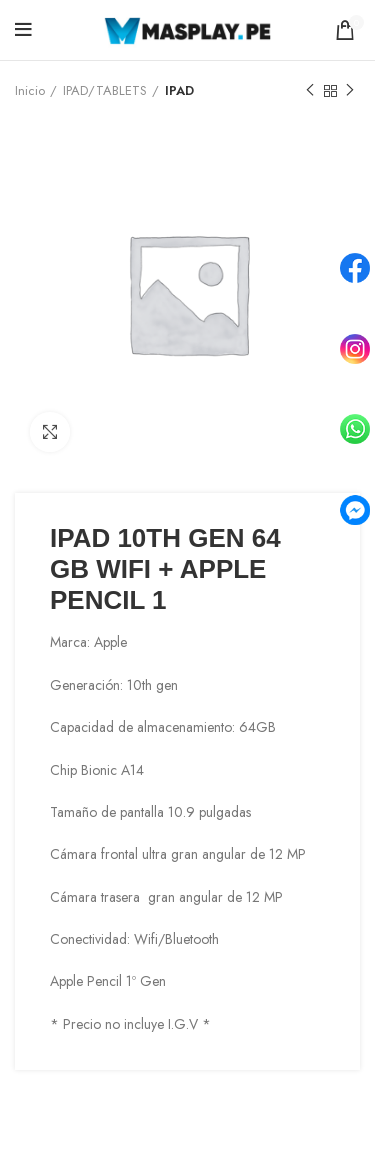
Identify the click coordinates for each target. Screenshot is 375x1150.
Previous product (310, 91)
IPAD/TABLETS (105, 90)
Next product (350, 91)
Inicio (30, 90)
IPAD (179, 90)
